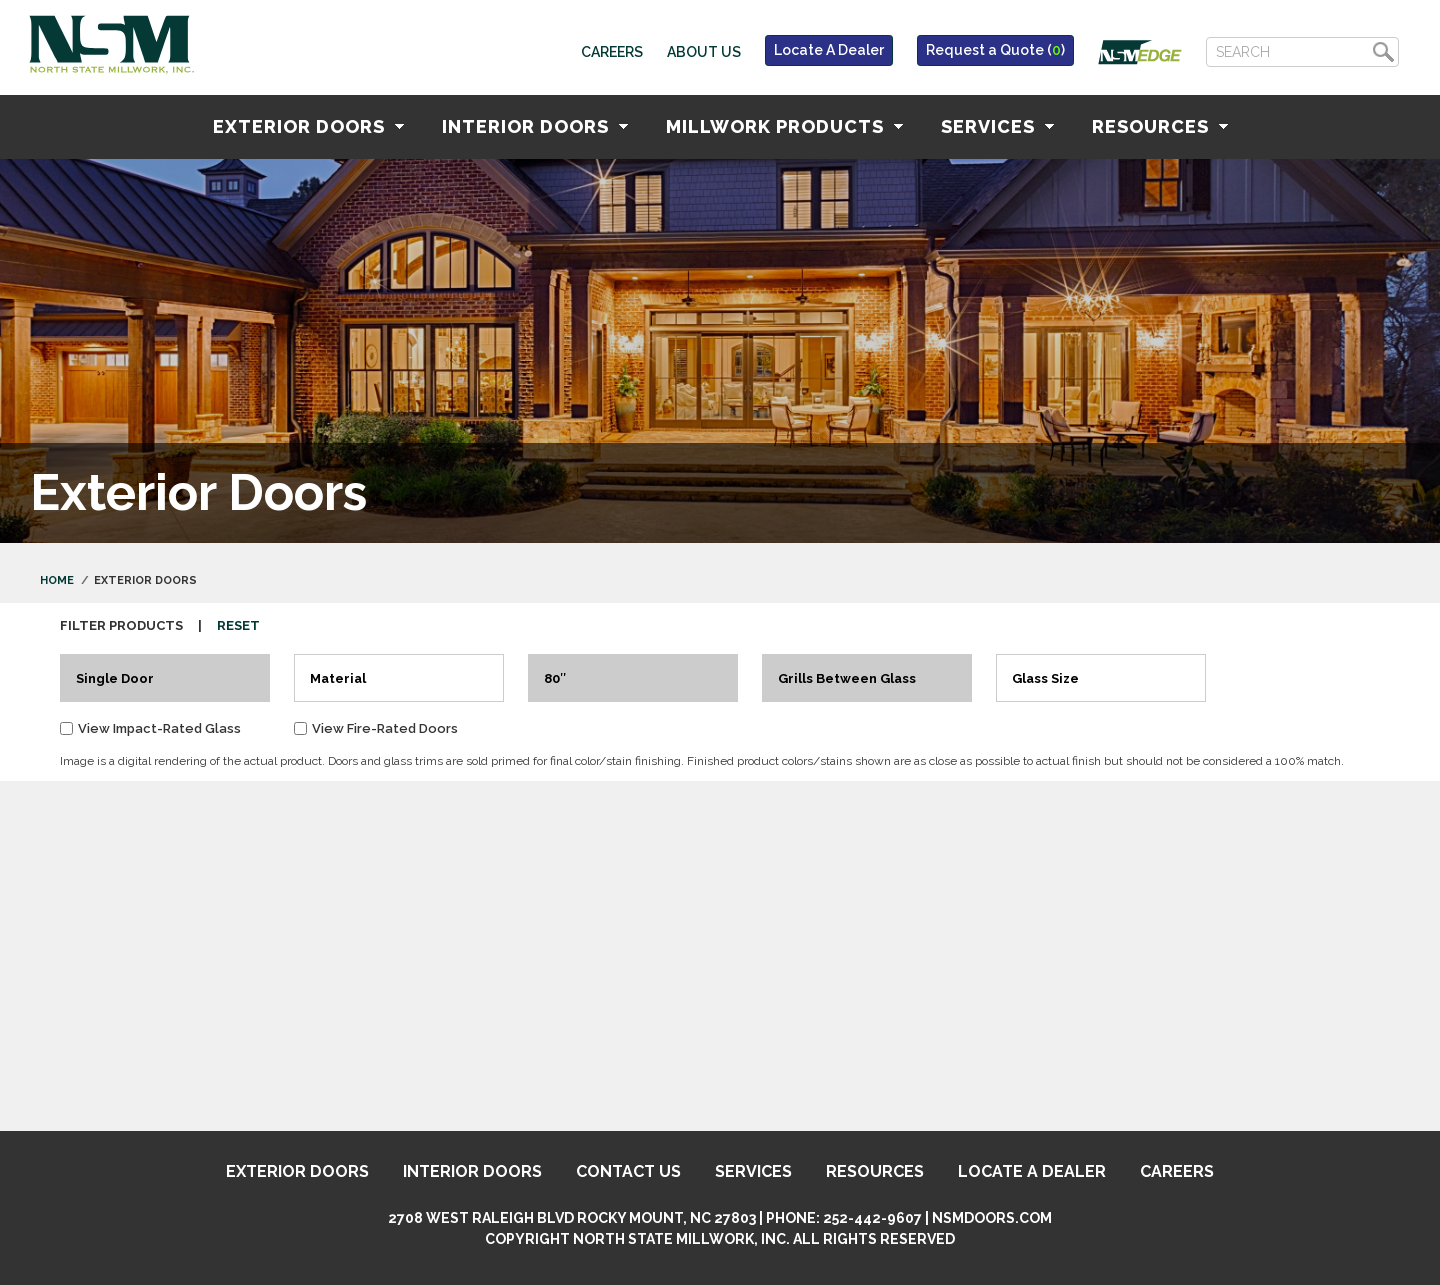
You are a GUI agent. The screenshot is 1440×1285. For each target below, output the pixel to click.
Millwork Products (784, 126)
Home (57, 580)
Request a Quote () (995, 50)
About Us (704, 52)
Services (997, 126)
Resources (1160, 126)
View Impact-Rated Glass (159, 728)
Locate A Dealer (829, 50)
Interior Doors (535, 126)
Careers (612, 52)
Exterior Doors (308, 126)
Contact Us (628, 1171)
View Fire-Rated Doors (385, 728)
